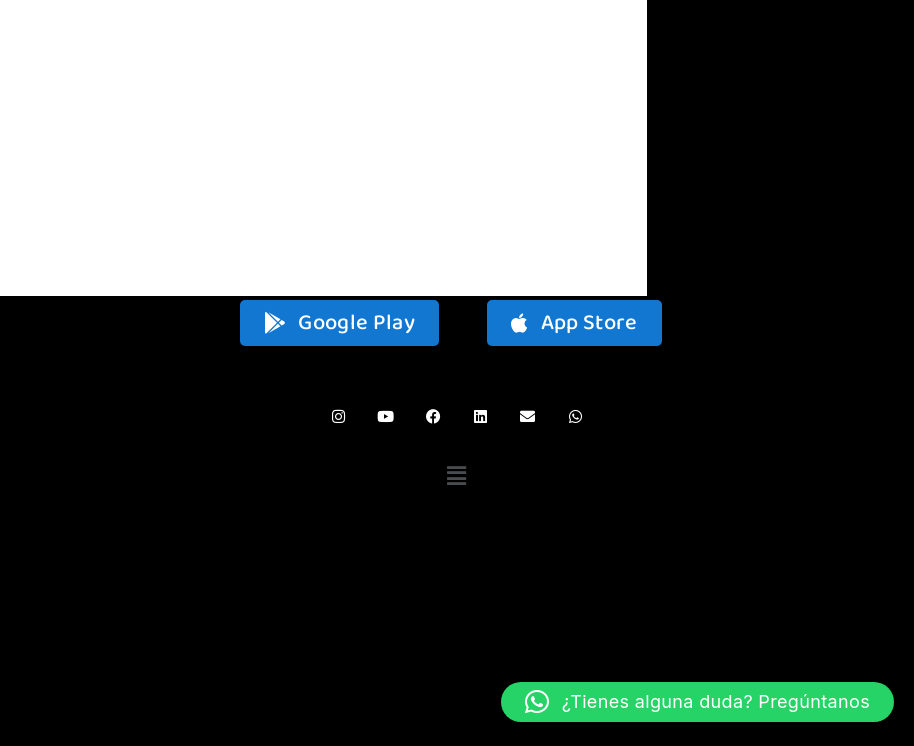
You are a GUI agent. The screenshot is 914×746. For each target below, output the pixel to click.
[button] (457, 476)
